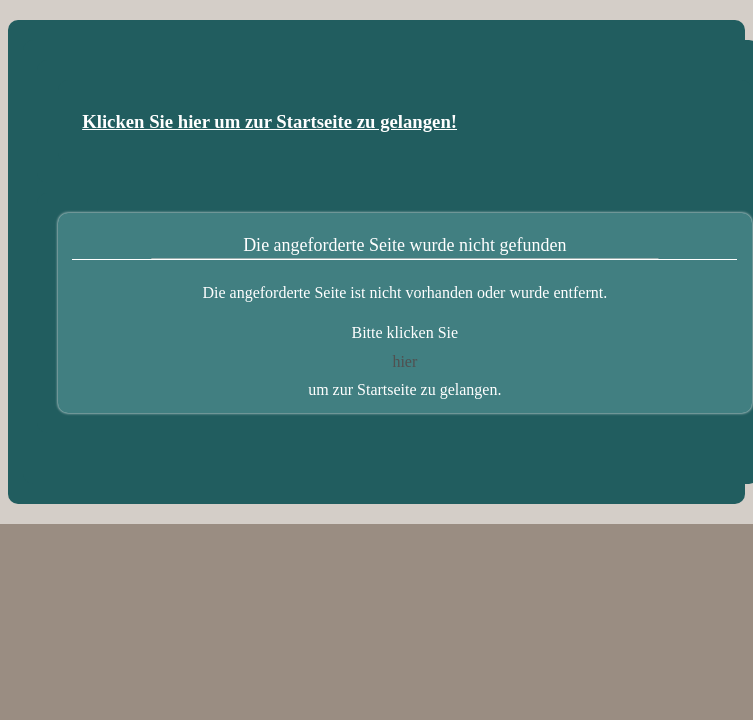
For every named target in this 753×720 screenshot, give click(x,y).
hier (404, 361)
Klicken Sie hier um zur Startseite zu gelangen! (269, 121)
